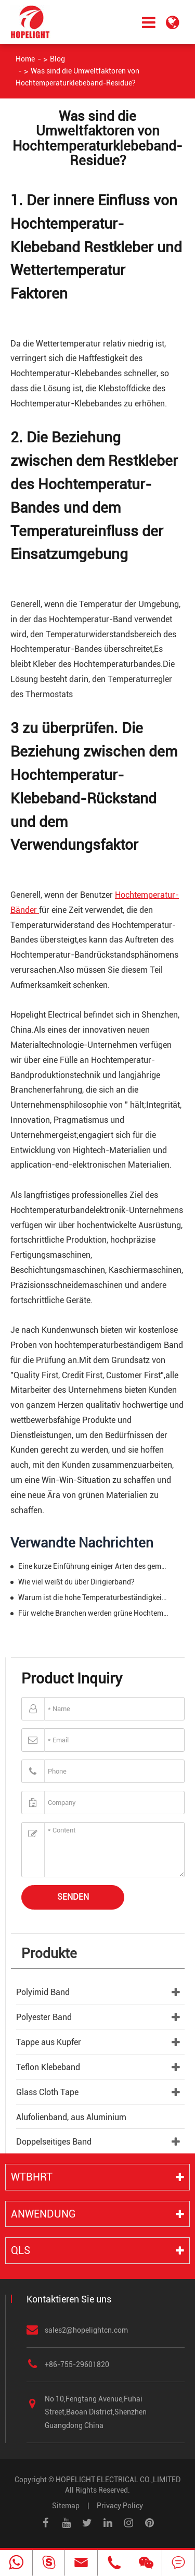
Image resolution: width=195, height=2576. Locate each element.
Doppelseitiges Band (54, 2142)
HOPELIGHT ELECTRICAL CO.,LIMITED (118, 2479)
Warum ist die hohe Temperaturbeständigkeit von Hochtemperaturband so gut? (93, 1597)
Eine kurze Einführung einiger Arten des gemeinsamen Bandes (93, 1566)
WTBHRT (32, 2177)
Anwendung (43, 2214)
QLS (20, 2250)
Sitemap (66, 2505)
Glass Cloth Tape (47, 2092)
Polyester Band (44, 2017)
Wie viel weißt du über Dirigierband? (76, 1582)
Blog (57, 59)
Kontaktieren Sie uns (69, 2299)
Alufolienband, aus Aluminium (71, 2117)
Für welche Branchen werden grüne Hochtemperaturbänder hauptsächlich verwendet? (93, 1613)
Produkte (49, 1953)
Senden (73, 1897)
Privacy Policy (120, 2505)
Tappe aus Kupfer (48, 2042)
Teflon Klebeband (48, 2067)
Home (25, 59)
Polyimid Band (43, 1992)
